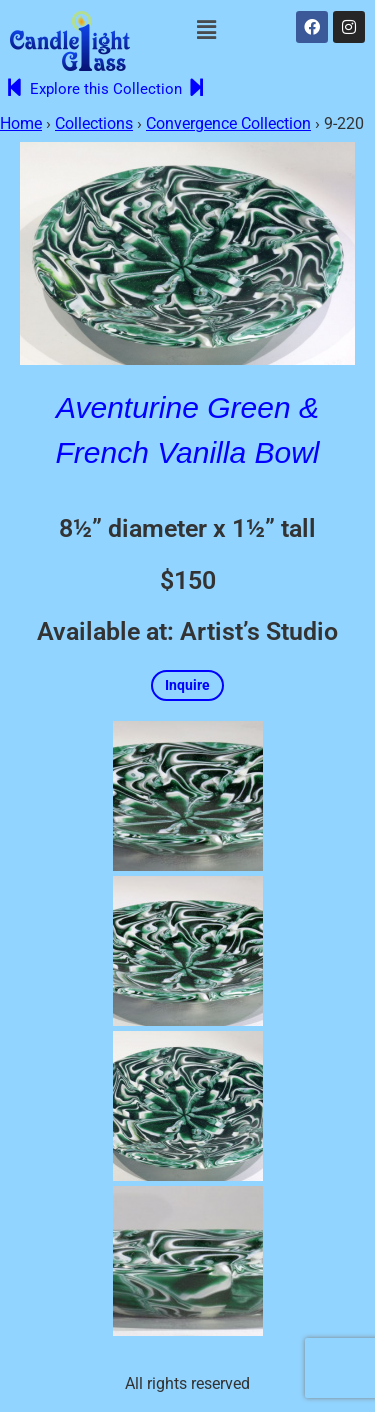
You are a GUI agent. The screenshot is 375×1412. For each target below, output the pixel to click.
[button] (206, 30)
